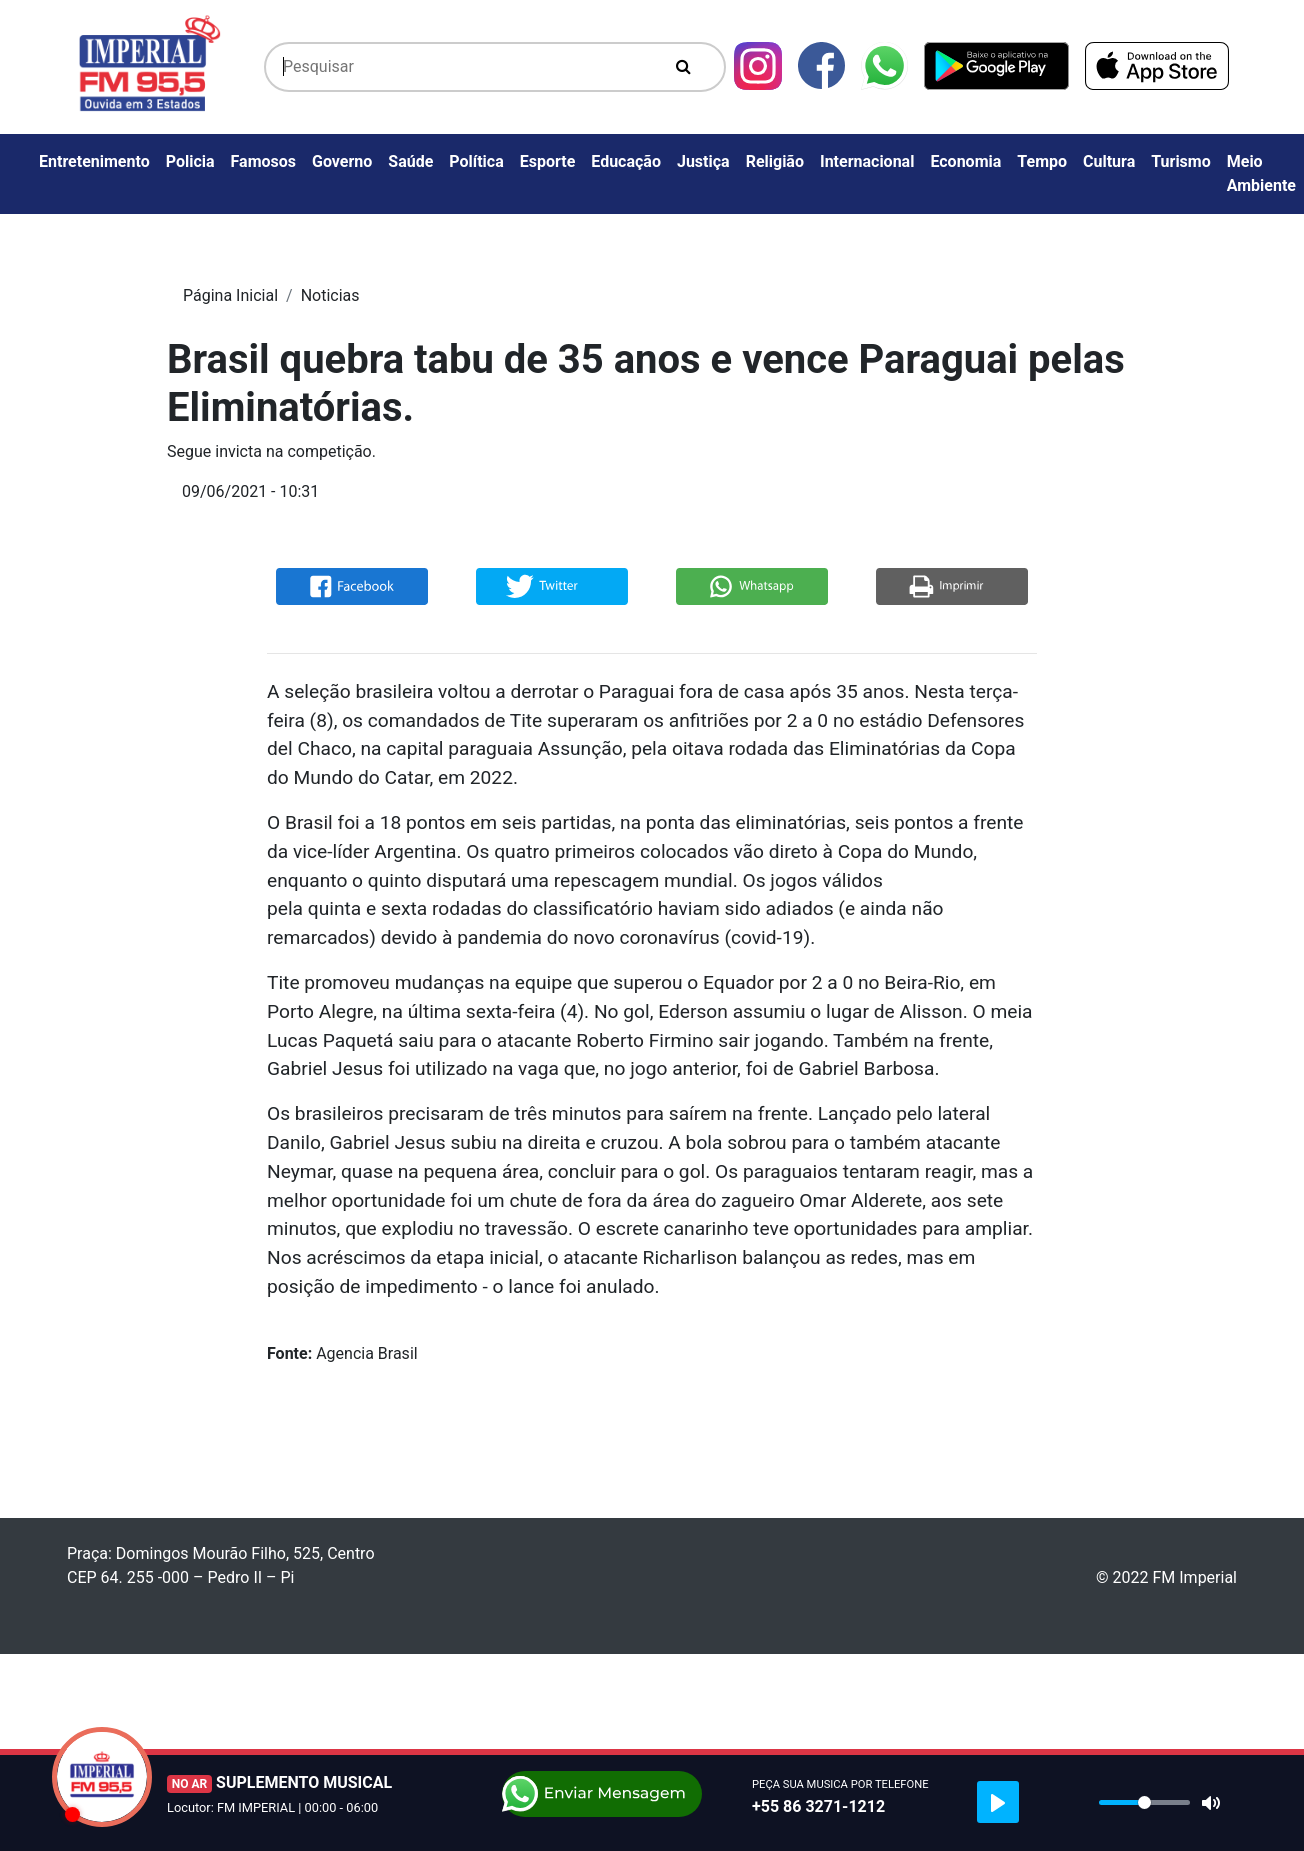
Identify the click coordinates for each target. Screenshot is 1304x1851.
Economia (965, 161)
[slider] (1144, 1802)
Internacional (867, 161)
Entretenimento (94, 161)
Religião (775, 161)
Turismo (1181, 161)
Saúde (410, 161)
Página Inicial (230, 295)
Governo (342, 161)
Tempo (1042, 161)
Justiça (703, 161)
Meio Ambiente (1261, 173)
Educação (626, 161)
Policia (190, 161)
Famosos (263, 161)
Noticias (330, 295)
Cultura (1109, 161)
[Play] (998, 1802)
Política (476, 161)
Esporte (548, 161)
